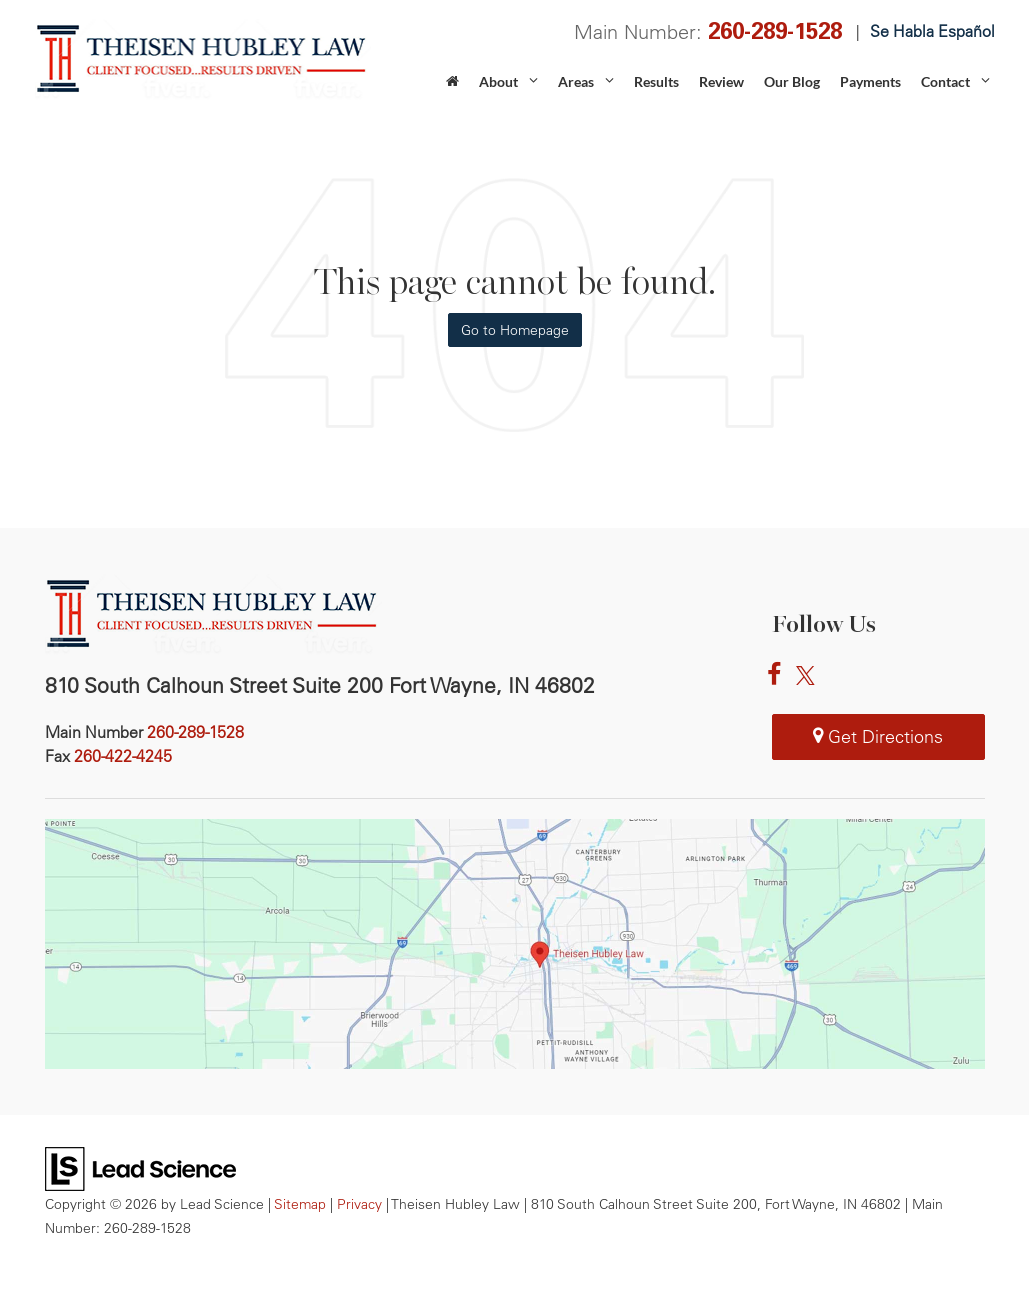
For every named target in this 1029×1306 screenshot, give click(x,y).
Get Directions (878, 736)
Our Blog (792, 81)
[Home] (452, 88)
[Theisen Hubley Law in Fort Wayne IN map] (515, 944)
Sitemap (300, 1203)
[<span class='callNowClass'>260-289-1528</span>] (195, 732)
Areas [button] (576, 81)
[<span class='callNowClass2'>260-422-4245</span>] (123, 756)
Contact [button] (945, 81)
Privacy (359, 1203)
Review (721, 81)
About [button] (498, 81)
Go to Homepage (515, 330)
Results (656, 81)
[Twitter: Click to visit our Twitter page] (810, 676)
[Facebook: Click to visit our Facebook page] (779, 676)
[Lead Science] (140, 1167)
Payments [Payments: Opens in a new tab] (870, 81)
